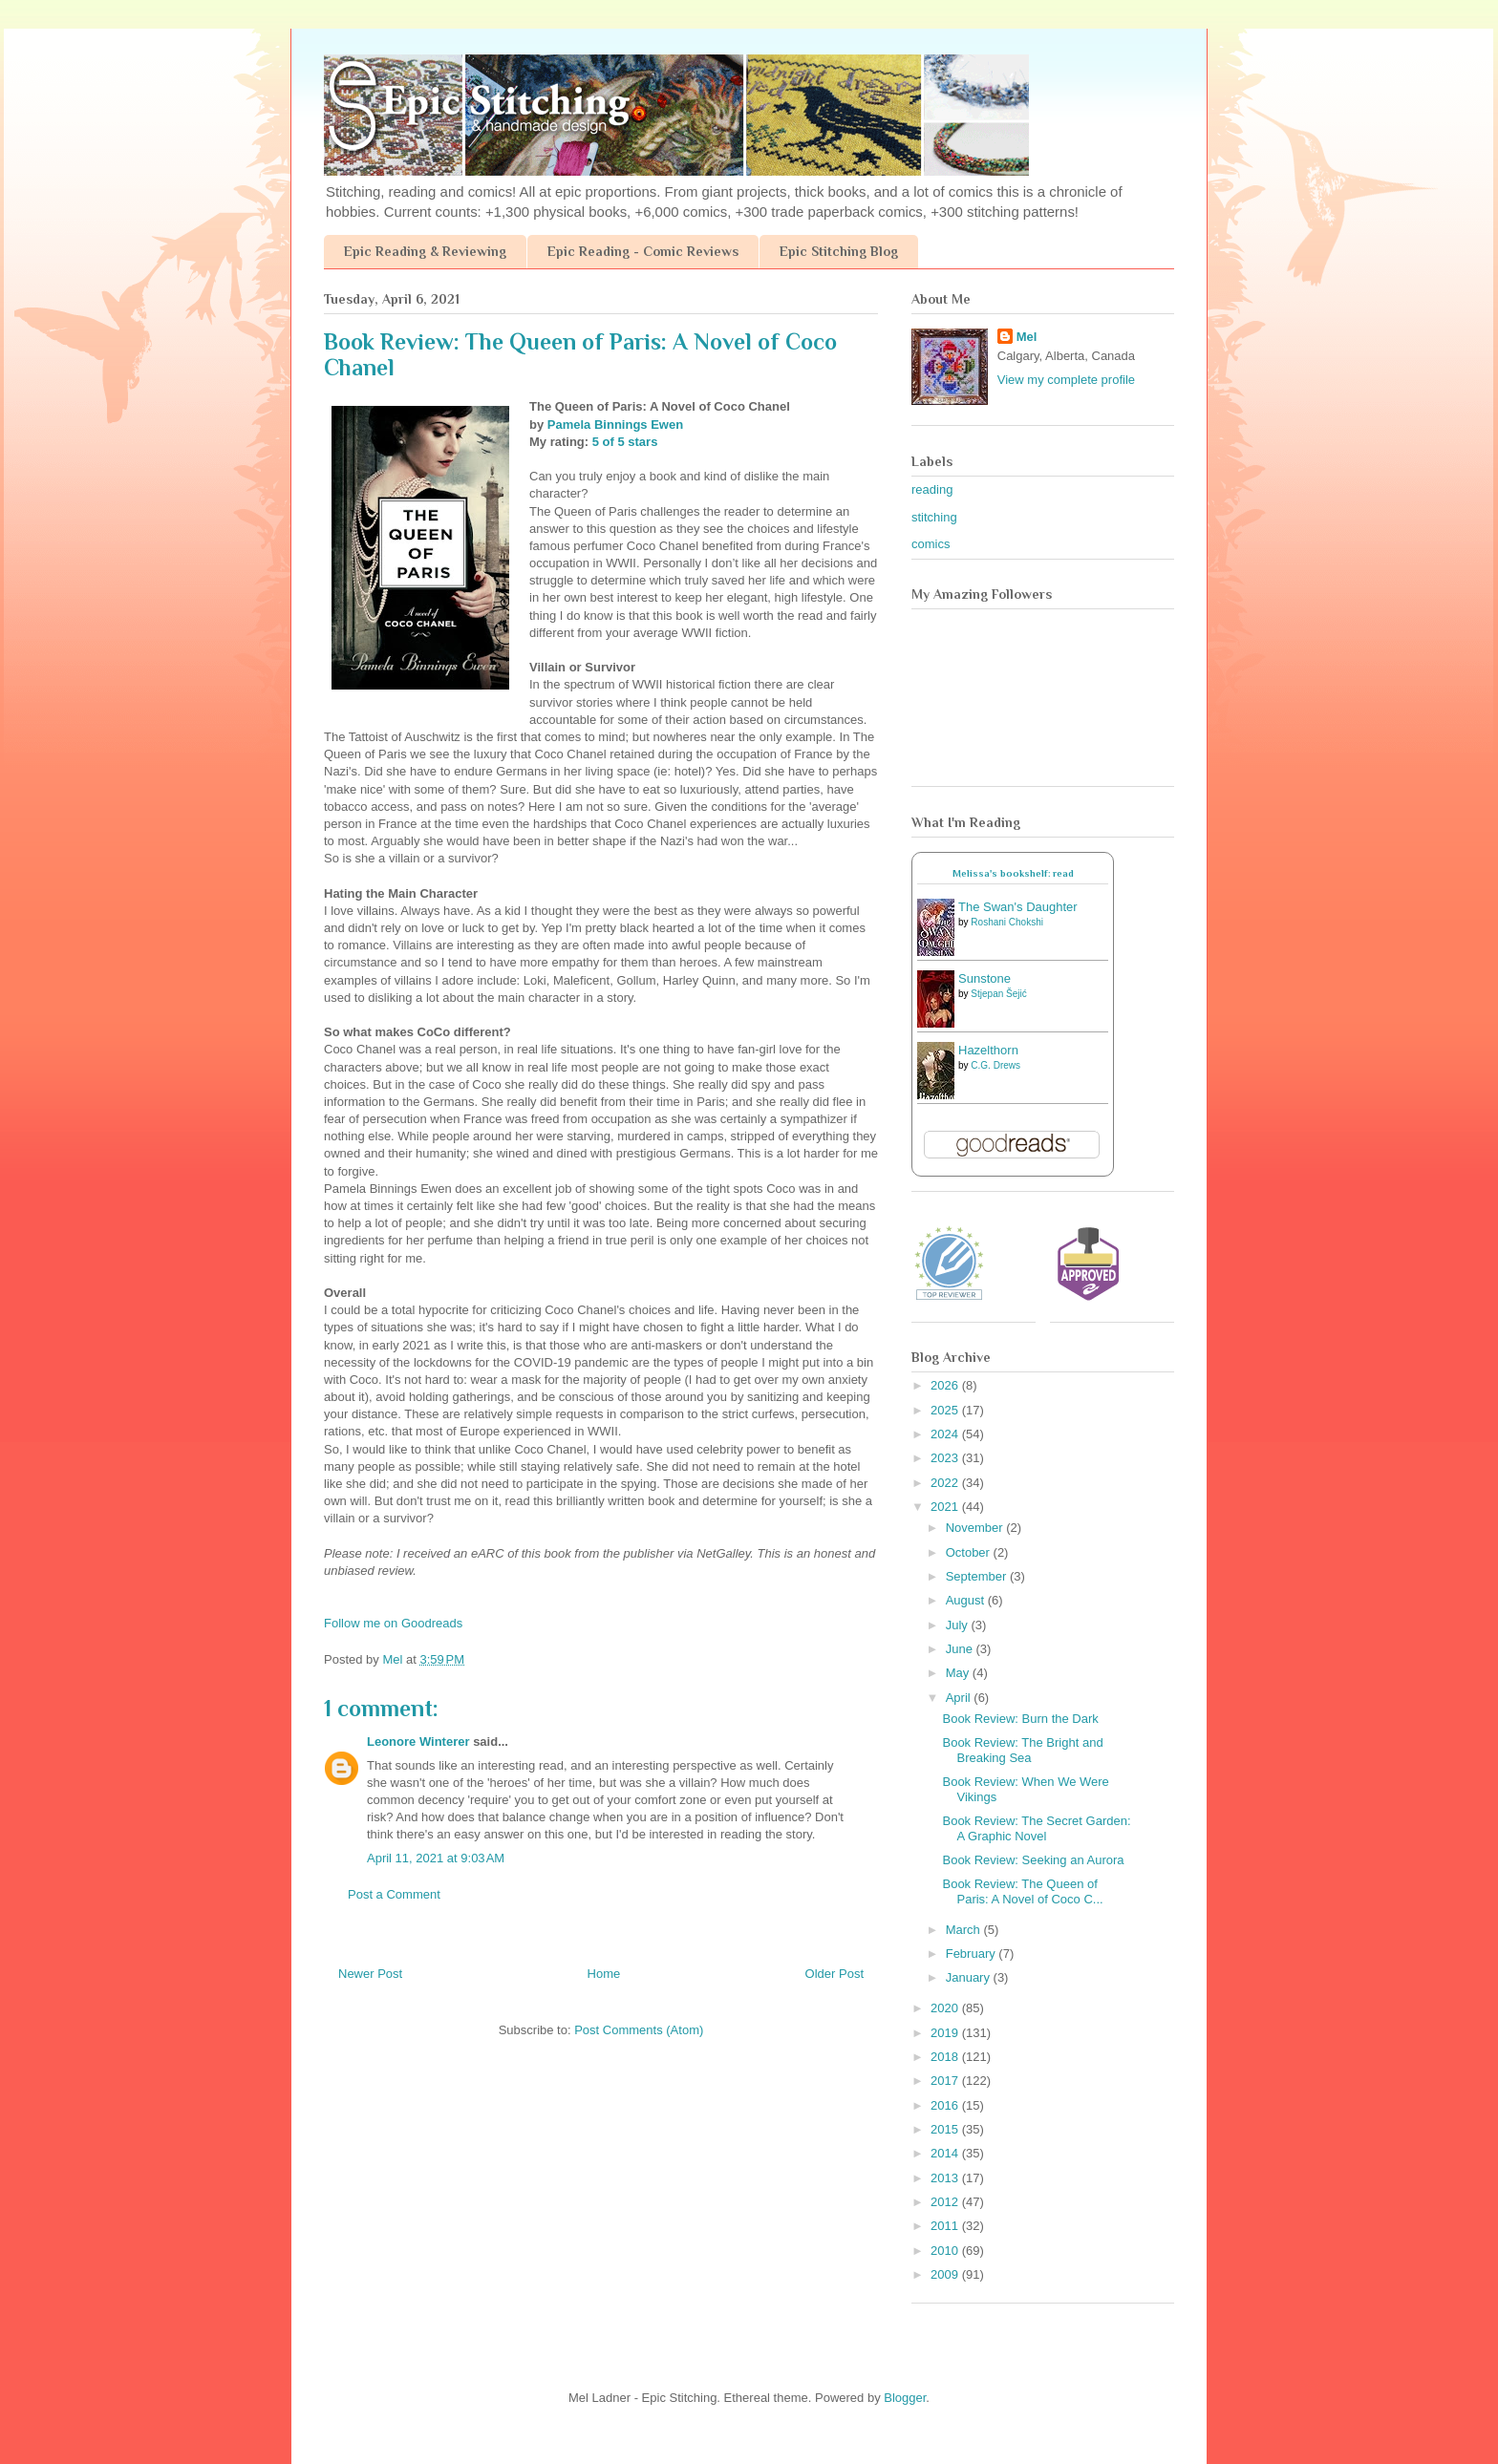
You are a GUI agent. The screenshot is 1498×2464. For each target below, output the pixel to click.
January (970, 1977)
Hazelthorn (988, 1050)
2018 (946, 2057)
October (970, 1552)
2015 (946, 2129)
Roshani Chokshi (1007, 922)
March (965, 1929)
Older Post (834, 1973)
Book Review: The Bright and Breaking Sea (1022, 1750)
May (959, 1673)
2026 (946, 1385)
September (978, 1576)
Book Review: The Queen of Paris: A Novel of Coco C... (1022, 1891)
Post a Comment (394, 1894)
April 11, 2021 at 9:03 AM (435, 1858)
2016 (946, 2105)
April (960, 1697)
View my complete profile (1066, 379)
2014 (946, 2153)
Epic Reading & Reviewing (425, 251)
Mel (1027, 336)
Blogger (905, 2397)
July (959, 1625)
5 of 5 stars (625, 442)
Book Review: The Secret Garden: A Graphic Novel (1036, 1828)
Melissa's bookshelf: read (1013, 873)
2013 (946, 2178)
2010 (946, 2250)
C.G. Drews (995, 1065)
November (976, 1527)
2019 (946, 2033)
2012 (946, 2202)
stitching (934, 517)
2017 (946, 2080)
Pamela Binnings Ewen (615, 424)
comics (930, 544)
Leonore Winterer (418, 1741)
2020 (946, 2008)
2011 (946, 2226)
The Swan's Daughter (1018, 907)
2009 (946, 2274)
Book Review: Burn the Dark (1020, 1718)
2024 (946, 1434)
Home (604, 1973)
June (961, 1649)
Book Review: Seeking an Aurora (1033, 1860)
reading (931, 489)
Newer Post (370, 1973)
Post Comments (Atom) (638, 2030)
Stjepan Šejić (998, 993)
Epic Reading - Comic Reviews (642, 251)
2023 (946, 1458)
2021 (946, 1506)
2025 (946, 1410)
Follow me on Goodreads (393, 1623)
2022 (946, 1483)
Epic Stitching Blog (839, 251)
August (967, 1600)
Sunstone (984, 978)
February (972, 1953)
